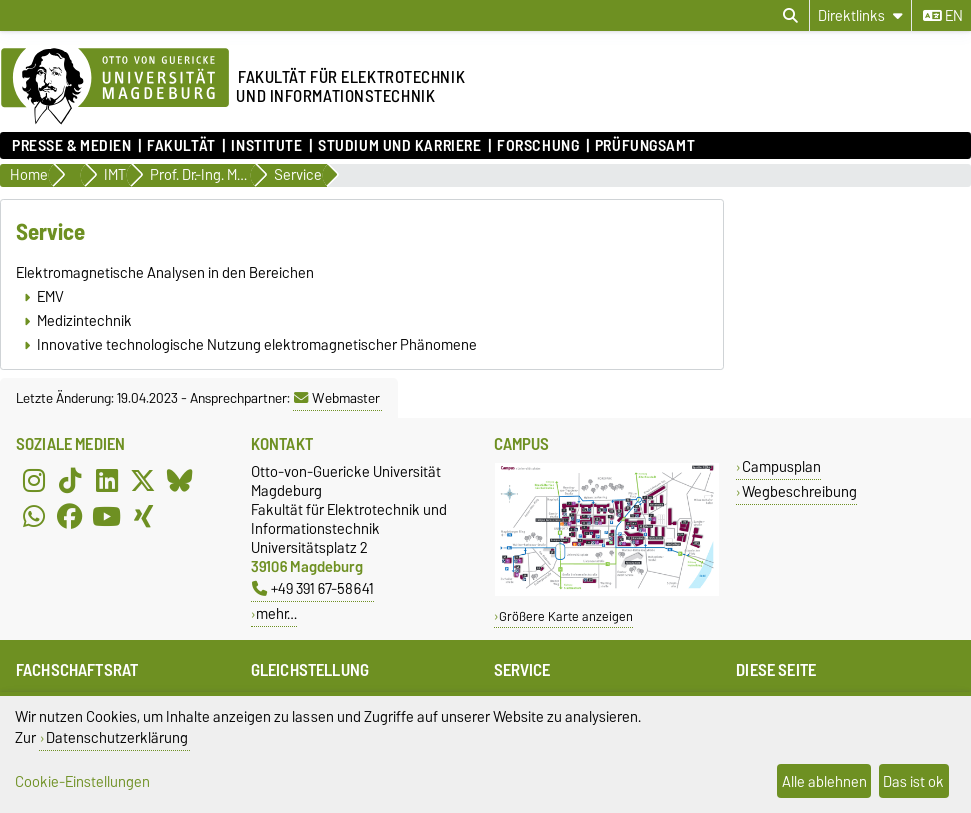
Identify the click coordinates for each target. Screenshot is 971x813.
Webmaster (337, 398)
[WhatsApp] (34, 516)
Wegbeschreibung (799, 491)
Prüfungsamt (645, 146)
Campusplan (781, 466)
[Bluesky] (180, 480)
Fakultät (181, 146)
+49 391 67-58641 (313, 588)
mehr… (276, 613)
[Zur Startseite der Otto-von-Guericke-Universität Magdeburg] (115, 87)
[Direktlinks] (860, 15)
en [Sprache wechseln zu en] (943, 16)
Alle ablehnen (824, 781)
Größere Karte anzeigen (566, 616)
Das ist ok (913, 781)
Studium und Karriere (399, 146)
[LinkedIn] (107, 480)
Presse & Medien (71, 146)
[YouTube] (107, 516)
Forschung (538, 146)
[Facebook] (70, 516)
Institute (266, 146)
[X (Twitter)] (143, 480)
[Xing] (143, 516)
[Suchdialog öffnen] (790, 16)
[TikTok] (70, 480)
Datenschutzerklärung (117, 737)
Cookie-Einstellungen (82, 781)
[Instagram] (34, 480)
